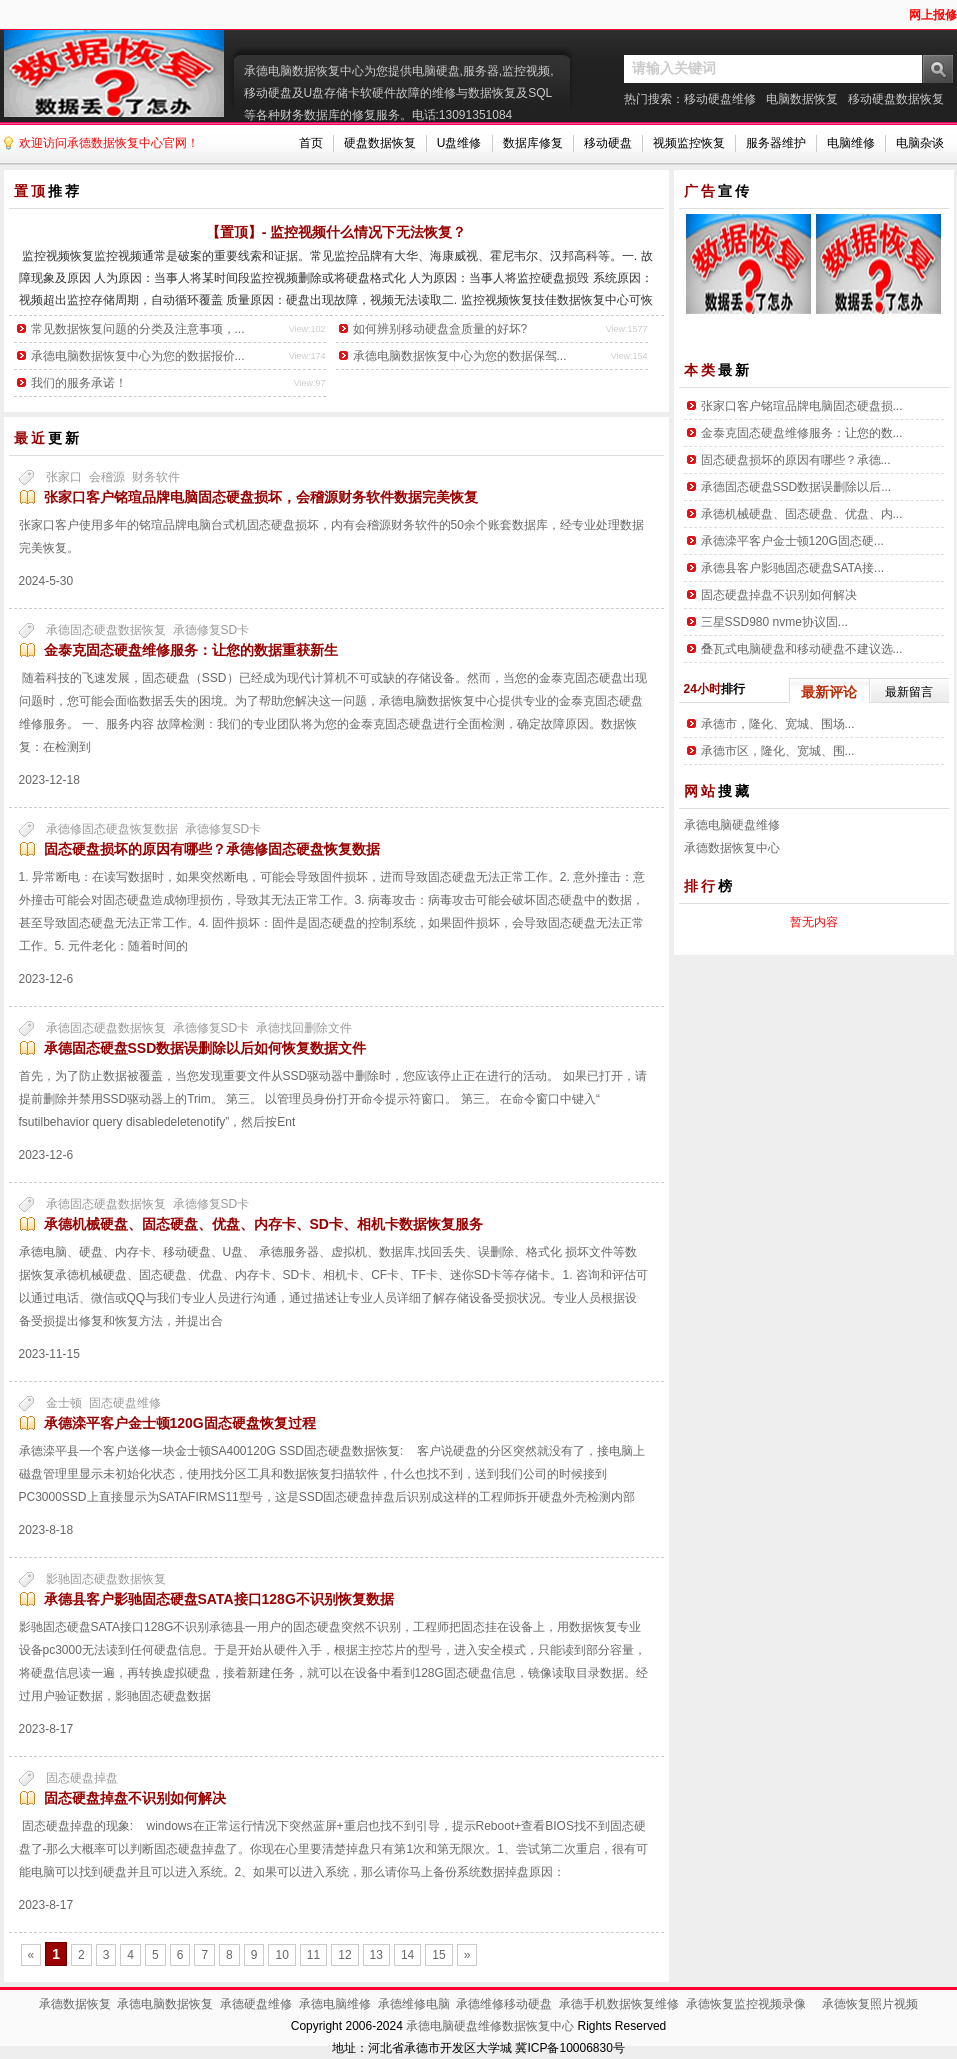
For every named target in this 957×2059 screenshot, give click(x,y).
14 (407, 1955)
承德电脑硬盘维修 (732, 825)
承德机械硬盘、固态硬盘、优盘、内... (802, 514)
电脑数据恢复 (802, 99)
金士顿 (64, 1403)
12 (344, 1955)
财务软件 (156, 477)
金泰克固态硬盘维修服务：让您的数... (802, 433)
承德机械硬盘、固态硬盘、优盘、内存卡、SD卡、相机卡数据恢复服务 (263, 1224)
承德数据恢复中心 (732, 848)
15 (438, 1955)
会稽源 (107, 477)
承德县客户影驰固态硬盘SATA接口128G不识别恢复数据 (219, 1599)
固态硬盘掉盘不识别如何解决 (135, 1798)
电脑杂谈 (920, 143)
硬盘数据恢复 (380, 143)
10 (281, 1955)
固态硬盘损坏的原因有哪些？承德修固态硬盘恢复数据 (212, 849)
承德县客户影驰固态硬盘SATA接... (793, 568)
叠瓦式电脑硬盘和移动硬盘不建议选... (802, 649)
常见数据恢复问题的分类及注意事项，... (138, 329)
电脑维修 (851, 143)
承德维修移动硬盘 (504, 2004)
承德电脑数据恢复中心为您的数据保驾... (460, 356)
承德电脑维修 (335, 2004)
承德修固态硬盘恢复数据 (112, 829)
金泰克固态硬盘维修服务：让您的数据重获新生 (191, 650)
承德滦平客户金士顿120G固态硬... (792, 541)
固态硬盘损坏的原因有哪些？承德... (796, 460)
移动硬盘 (608, 143)
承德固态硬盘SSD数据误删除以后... (796, 487)
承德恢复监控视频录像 (746, 2004)
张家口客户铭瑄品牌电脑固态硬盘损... (802, 406)
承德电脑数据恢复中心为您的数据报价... (138, 356)
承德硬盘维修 (256, 2004)
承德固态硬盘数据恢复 (106, 630)
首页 (311, 143)
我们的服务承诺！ (79, 383)
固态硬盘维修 (125, 1403)
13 (376, 1955)
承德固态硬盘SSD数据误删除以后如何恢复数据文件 (205, 1048)
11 (313, 1955)
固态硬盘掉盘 (82, 1778)
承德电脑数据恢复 (165, 2004)
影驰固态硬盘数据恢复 (106, 1579)
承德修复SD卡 (211, 630)
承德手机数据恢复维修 (619, 2004)
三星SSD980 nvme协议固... (774, 622)
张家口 (64, 477)
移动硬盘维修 (720, 99)
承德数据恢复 (75, 2004)
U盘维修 (459, 143)
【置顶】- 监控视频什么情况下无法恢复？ (336, 232)
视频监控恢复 (689, 143)
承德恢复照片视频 (870, 2004)
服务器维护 (776, 143)
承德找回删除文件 (304, 1028)
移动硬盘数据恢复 (896, 99)
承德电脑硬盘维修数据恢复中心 (490, 2026)
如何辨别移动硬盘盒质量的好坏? (440, 329)
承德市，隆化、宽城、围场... (778, 724)
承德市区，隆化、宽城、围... (778, 751)
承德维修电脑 (414, 2004)
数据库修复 (533, 143)
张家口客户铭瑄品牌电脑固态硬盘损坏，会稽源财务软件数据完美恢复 (261, 497)
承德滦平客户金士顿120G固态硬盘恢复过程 (180, 1423)
